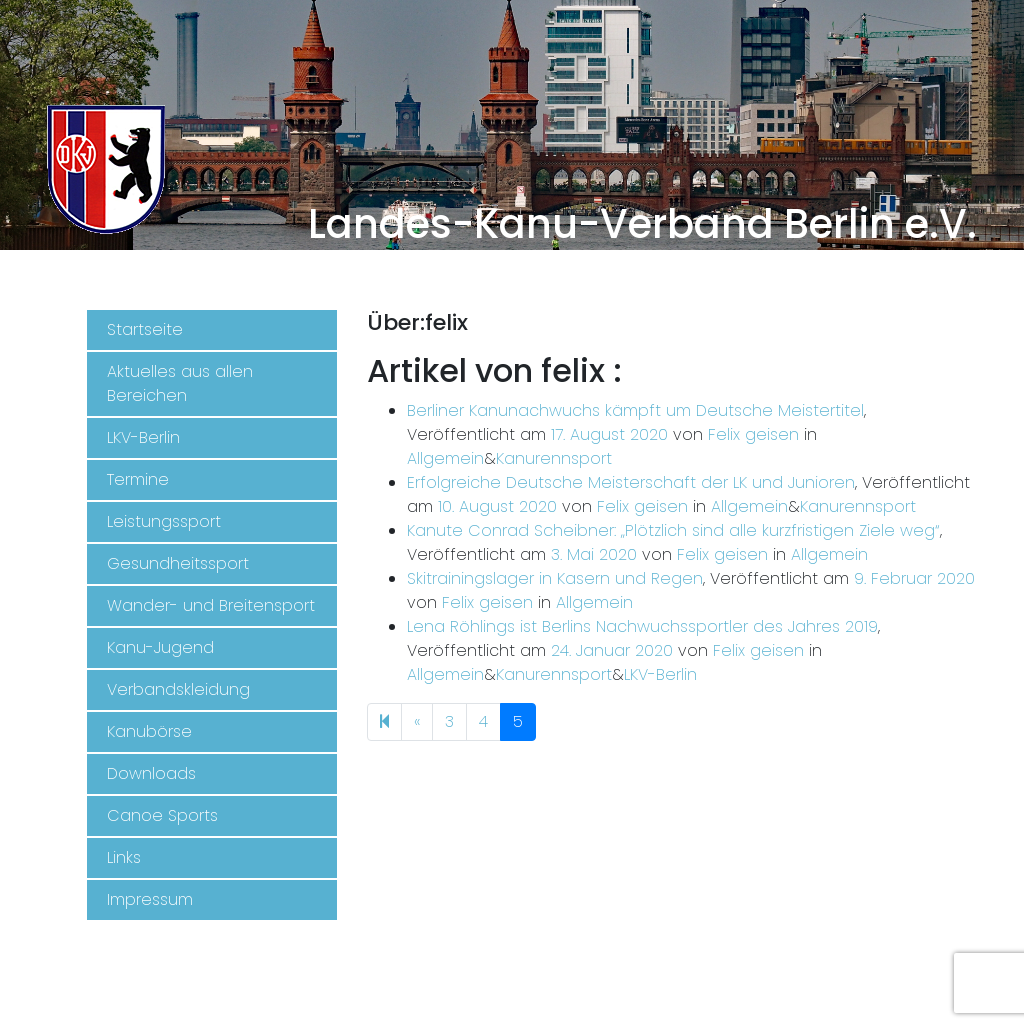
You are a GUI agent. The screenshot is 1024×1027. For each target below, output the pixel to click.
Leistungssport (164, 521)
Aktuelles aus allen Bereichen (180, 383)
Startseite (145, 329)
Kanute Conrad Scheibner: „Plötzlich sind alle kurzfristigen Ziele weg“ (673, 530)
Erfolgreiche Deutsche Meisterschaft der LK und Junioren (631, 482)
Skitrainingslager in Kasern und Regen (555, 578)
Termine (138, 479)
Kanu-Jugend (160, 647)
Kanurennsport (554, 458)
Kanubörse (149, 731)
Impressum (150, 899)
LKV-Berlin (143, 437)
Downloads (151, 773)
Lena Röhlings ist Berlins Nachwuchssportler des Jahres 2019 (642, 626)
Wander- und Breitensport (211, 605)
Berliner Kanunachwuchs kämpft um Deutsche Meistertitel (635, 410)
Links (124, 857)
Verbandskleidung (178, 689)
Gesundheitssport (178, 563)
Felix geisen (753, 434)
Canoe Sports (162, 815)
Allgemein (445, 458)
